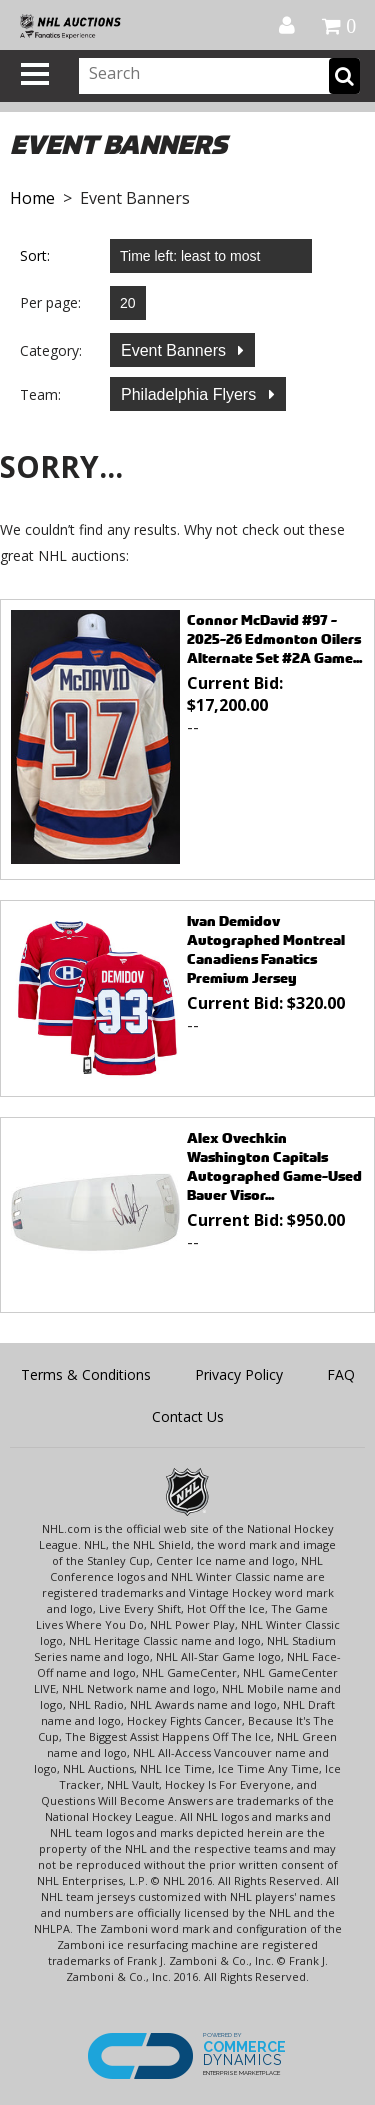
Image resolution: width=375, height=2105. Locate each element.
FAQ (341, 1374)
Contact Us (188, 1416)
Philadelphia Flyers (191, 394)
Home (32, 198)
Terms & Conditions (86, 1374)
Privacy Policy (239, 1374)
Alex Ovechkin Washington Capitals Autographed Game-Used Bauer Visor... (274, 1166)
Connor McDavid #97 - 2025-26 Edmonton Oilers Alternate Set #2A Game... (274, 638)
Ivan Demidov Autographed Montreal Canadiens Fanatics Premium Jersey (266, 949)
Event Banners (175, 350)
